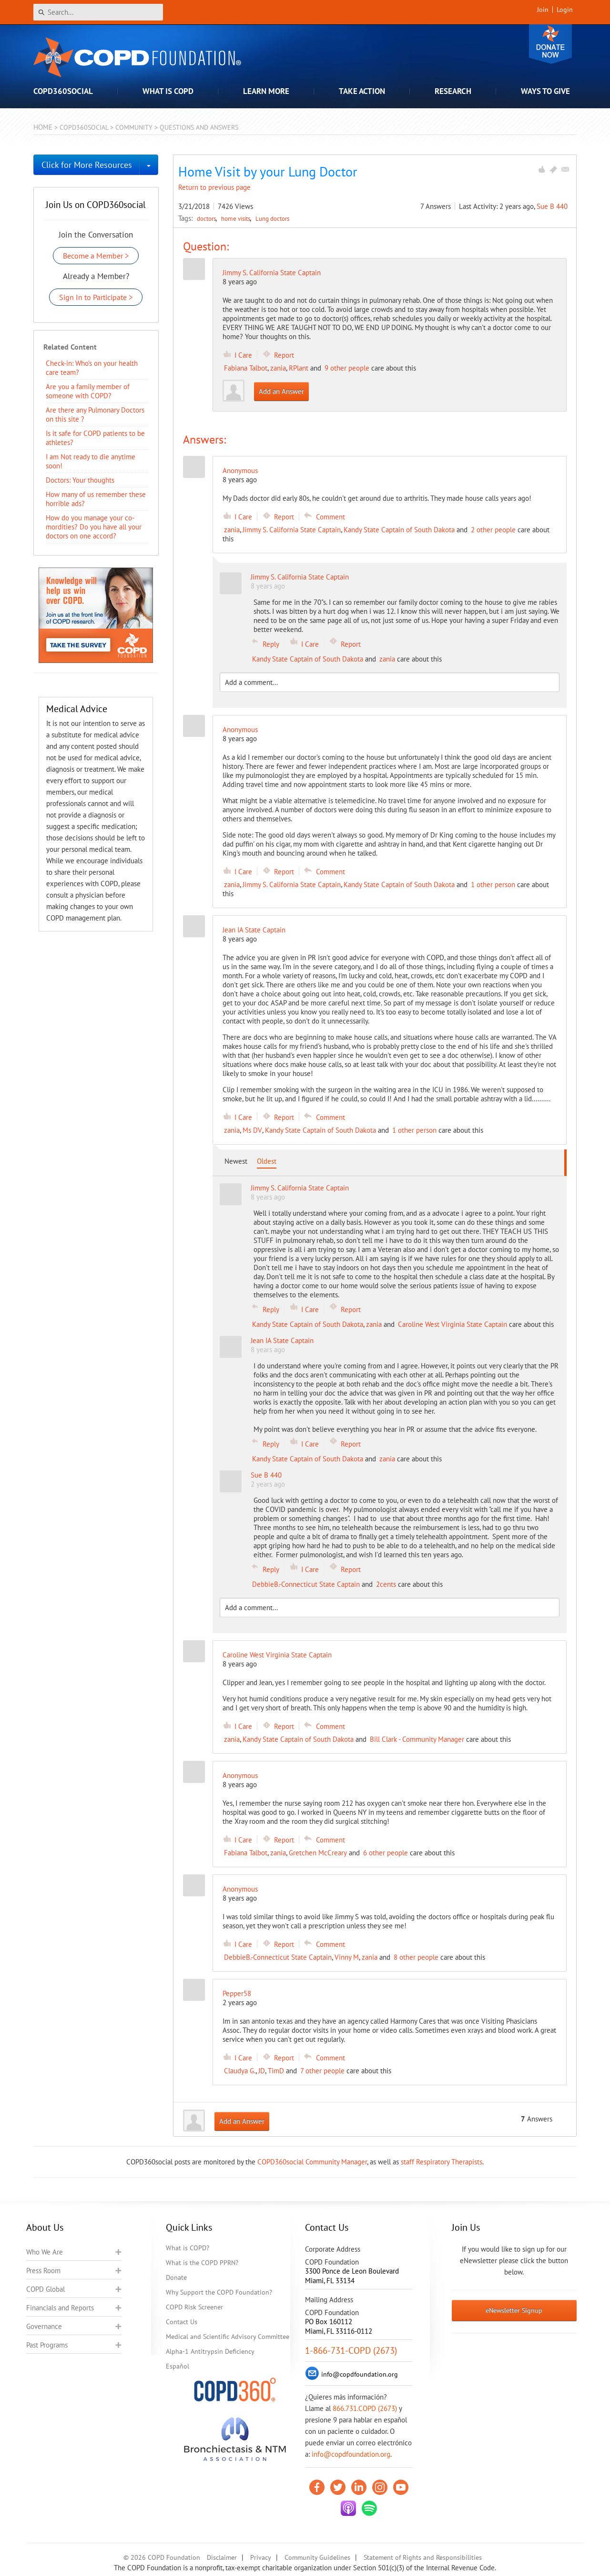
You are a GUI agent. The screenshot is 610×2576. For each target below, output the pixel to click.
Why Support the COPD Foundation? (219, 2292)
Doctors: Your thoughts (80, 480)
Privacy (260, 2557)
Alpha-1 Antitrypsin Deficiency (210, 2351)
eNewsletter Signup (514, 2310)
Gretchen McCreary (318, 1852)
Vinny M (347, 1957)
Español (177, 2366)
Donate (550, 44)
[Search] (98, 12)
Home (42, 127)
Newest (235, 1161)
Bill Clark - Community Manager (417, 1739)
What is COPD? (187, 2248)
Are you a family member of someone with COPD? (88, 391)
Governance (44, 2326)
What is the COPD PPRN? (202, 2262)
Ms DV (252, 1130)
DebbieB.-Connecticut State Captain (306, 1584)
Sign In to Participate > (95, 297)
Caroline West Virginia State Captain (452, 1324)
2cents (386, 1584)
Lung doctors (272, 218)
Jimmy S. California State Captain (272, 272)
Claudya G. (239, 2070)
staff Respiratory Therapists (441, 2161)
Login (565, 9)
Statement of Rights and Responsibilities (423, 2557)
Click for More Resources (86, 164)
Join (543, 9)
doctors (207, 218)
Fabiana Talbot (245, 367)
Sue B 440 (552, 206)
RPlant (298, 367)
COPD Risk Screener (194, 2307)
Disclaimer (222, 2557)
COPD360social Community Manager (312, 2161)
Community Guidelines (317, 2557)
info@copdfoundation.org (351, 2454)
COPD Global (45, 2289)
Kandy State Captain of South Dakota (399, 529)
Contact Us (181, 2321)
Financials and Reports (60, 2307)
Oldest (266, 1161)
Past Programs (47, 2344)
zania (278, 367)
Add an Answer (281, 391)
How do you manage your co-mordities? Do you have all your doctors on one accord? (94, 526)
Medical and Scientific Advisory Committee (227, 2336)
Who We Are (44, 2251)
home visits (236, 218)
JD (261, 2070)
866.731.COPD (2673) (365, 2408)
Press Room (43, 2270)
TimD (276, 2070)
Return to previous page (214, 187)
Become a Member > (96, 255)
